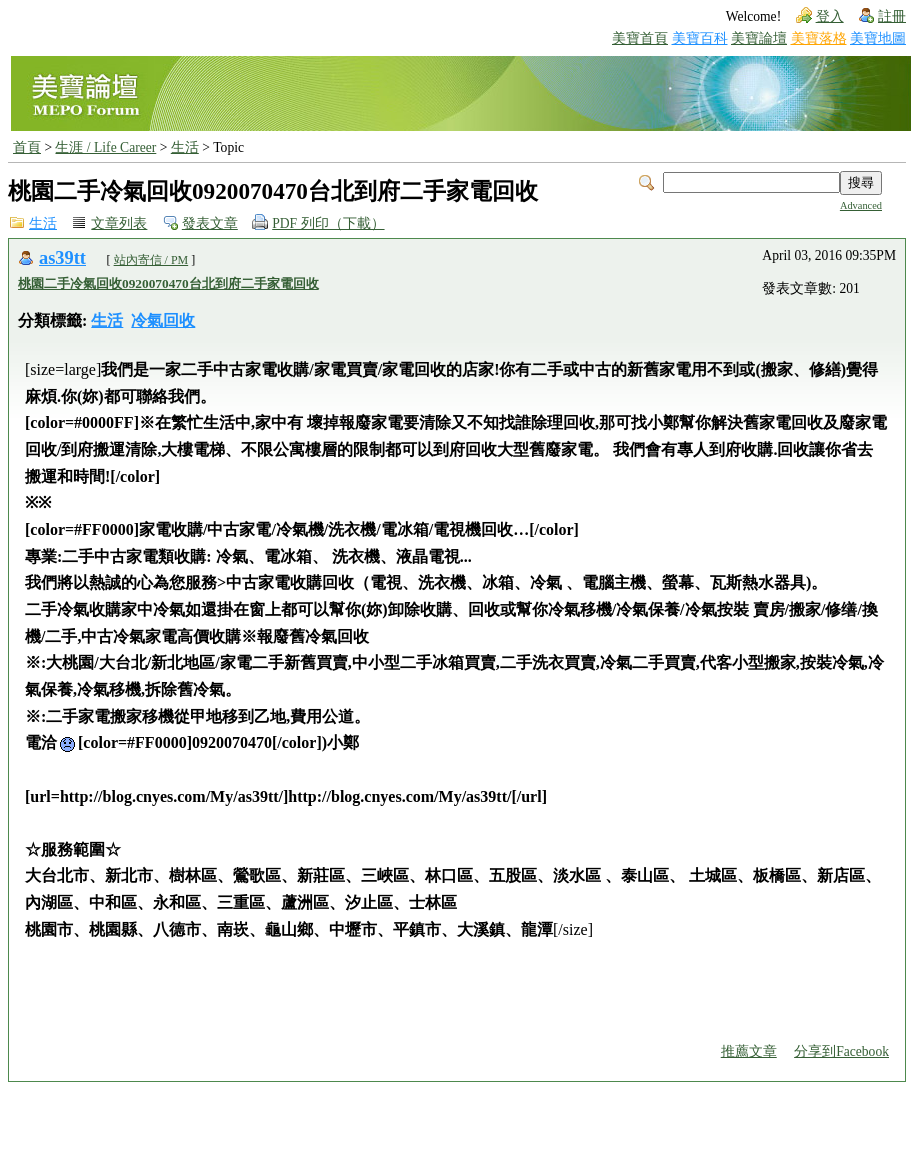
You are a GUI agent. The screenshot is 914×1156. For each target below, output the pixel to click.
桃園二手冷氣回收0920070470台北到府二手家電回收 (168, 283)
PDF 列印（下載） (328, 223)
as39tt (62, 258)
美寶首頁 (640, 38)
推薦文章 (749, 1051)
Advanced (861, 205)
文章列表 (119, 223)
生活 (185, 147)
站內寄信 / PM (151, 260)
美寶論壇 (759, 38)
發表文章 (210, 223)
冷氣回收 (163, 320)
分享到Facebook (841, 1051)
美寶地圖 (878, 38)
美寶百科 (700, 38)
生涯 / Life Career (105, 147)
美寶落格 (819, 38)
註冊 (892, 16)
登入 (830, 16)
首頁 (27, 147)
